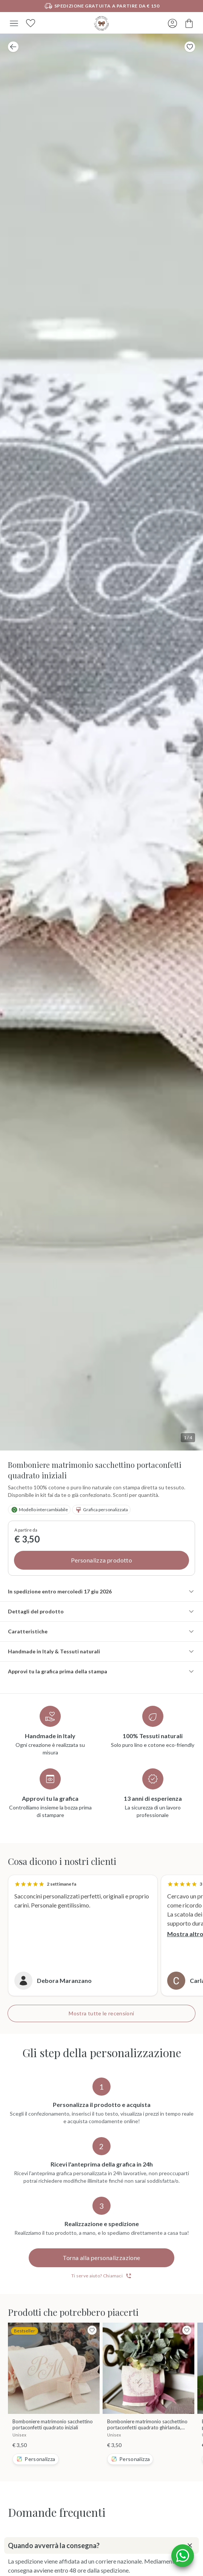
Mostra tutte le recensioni (101, 2013)
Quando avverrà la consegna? (102, 2545)
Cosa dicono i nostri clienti (62, 1861)
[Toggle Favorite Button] (190, 47)
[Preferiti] (31, 23)
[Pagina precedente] (13, 46)
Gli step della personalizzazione (101, 2052)
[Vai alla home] (101, 23)
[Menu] (14, 23)
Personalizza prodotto (101, 1560)
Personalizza (35, 2459)
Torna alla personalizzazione (101, 2257)
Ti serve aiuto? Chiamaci (101, 2276)
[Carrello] (189, 23)
